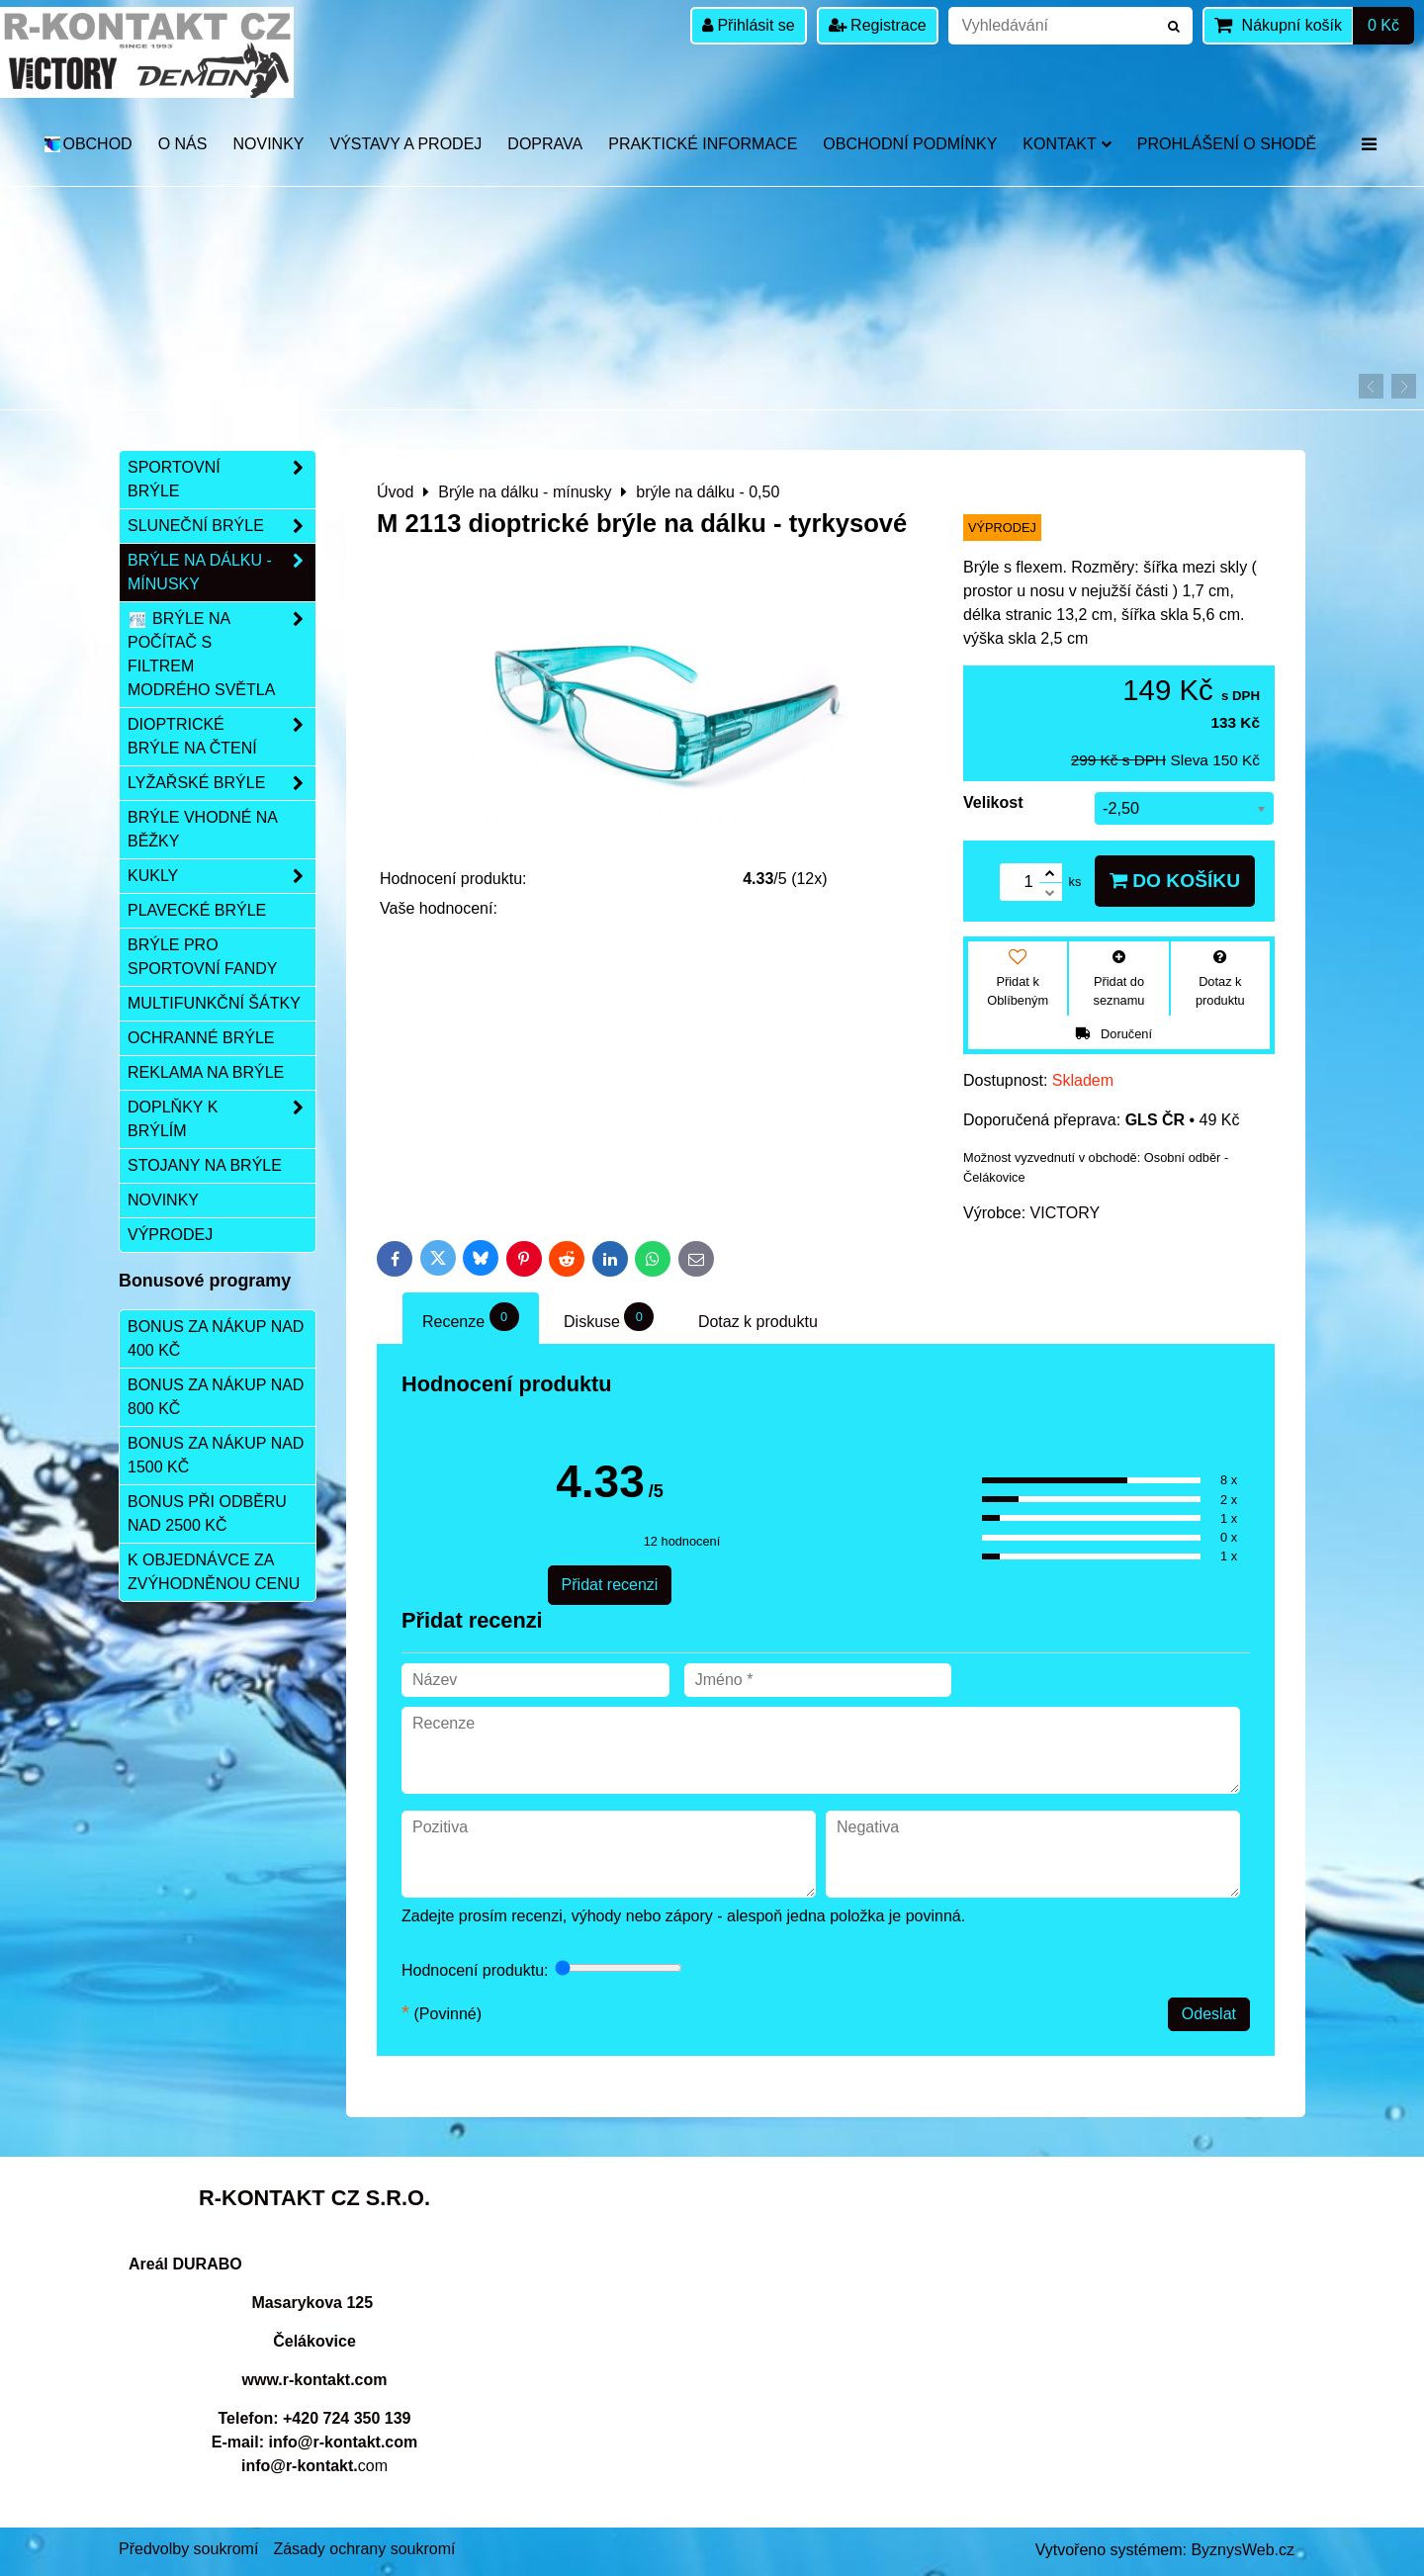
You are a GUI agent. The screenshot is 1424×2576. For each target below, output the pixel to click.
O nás (183, 143)
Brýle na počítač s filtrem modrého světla (221, 654)
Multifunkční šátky (214, 1003)
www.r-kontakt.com (315, 2379)
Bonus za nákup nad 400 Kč (216, 1338)
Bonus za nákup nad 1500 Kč (216, 1455)
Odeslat (1209, 2013)
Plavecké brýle (197, 910)
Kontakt (1067, 143)
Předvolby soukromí (188, 2548)
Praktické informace (702, 143)
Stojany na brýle (205, 1165)
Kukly (221, 876)
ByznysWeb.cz (1242, 2549)
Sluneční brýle (221, 526)
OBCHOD (88, 143)
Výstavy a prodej (405, 143)
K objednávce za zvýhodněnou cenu (214, 1572)
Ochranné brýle (201, 1037)
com (314, 2465)
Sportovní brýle (221, 479)
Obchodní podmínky (910, 143)
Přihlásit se (748, 25)
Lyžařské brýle (221, 783)
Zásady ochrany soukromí (364, 2548)
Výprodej (170, 1234)
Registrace (878, 25)
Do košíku (1175, 880)
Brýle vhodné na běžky (203, 829)
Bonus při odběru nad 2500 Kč (207, 1513)
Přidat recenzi (610, 1584)
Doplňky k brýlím (221, 1119)
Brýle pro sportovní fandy (202, 956)
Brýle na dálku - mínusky (221, 572)
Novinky (268, 143)
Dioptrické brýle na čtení (221, 736)
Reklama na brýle (206, 1072)
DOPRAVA (544, 143)
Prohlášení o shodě (1226, 143)
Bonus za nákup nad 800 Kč (216, 1397)
